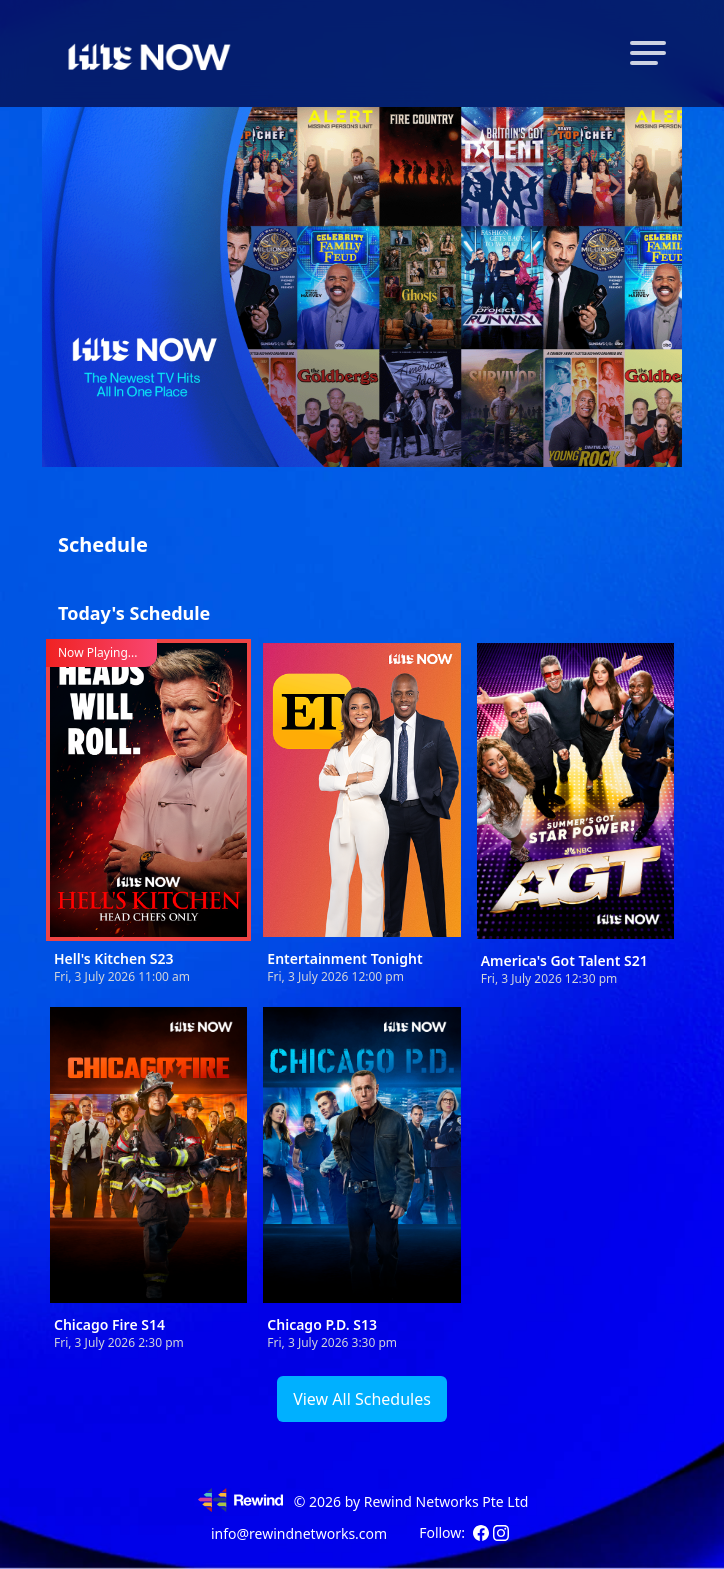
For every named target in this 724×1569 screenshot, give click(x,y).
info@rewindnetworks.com (299, 1533)
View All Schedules (362, 1399)
